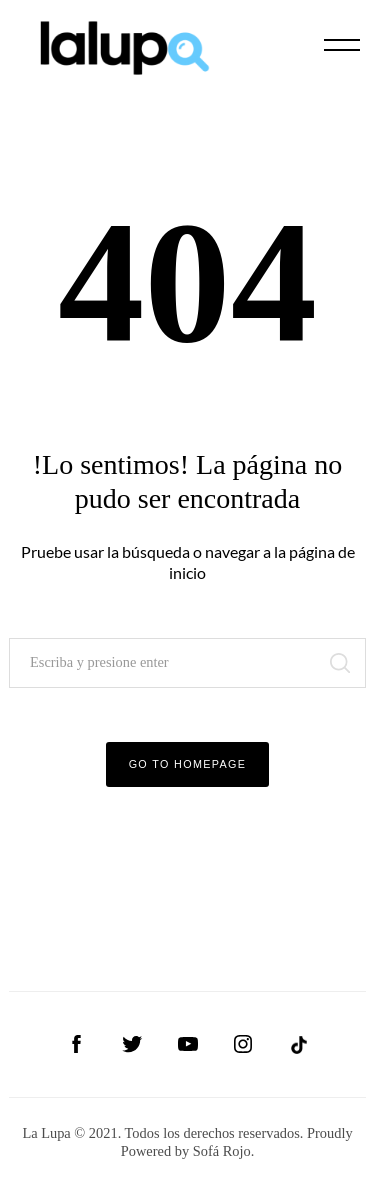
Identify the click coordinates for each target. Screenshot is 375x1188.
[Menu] (342, 45)
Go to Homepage (188, 764)
